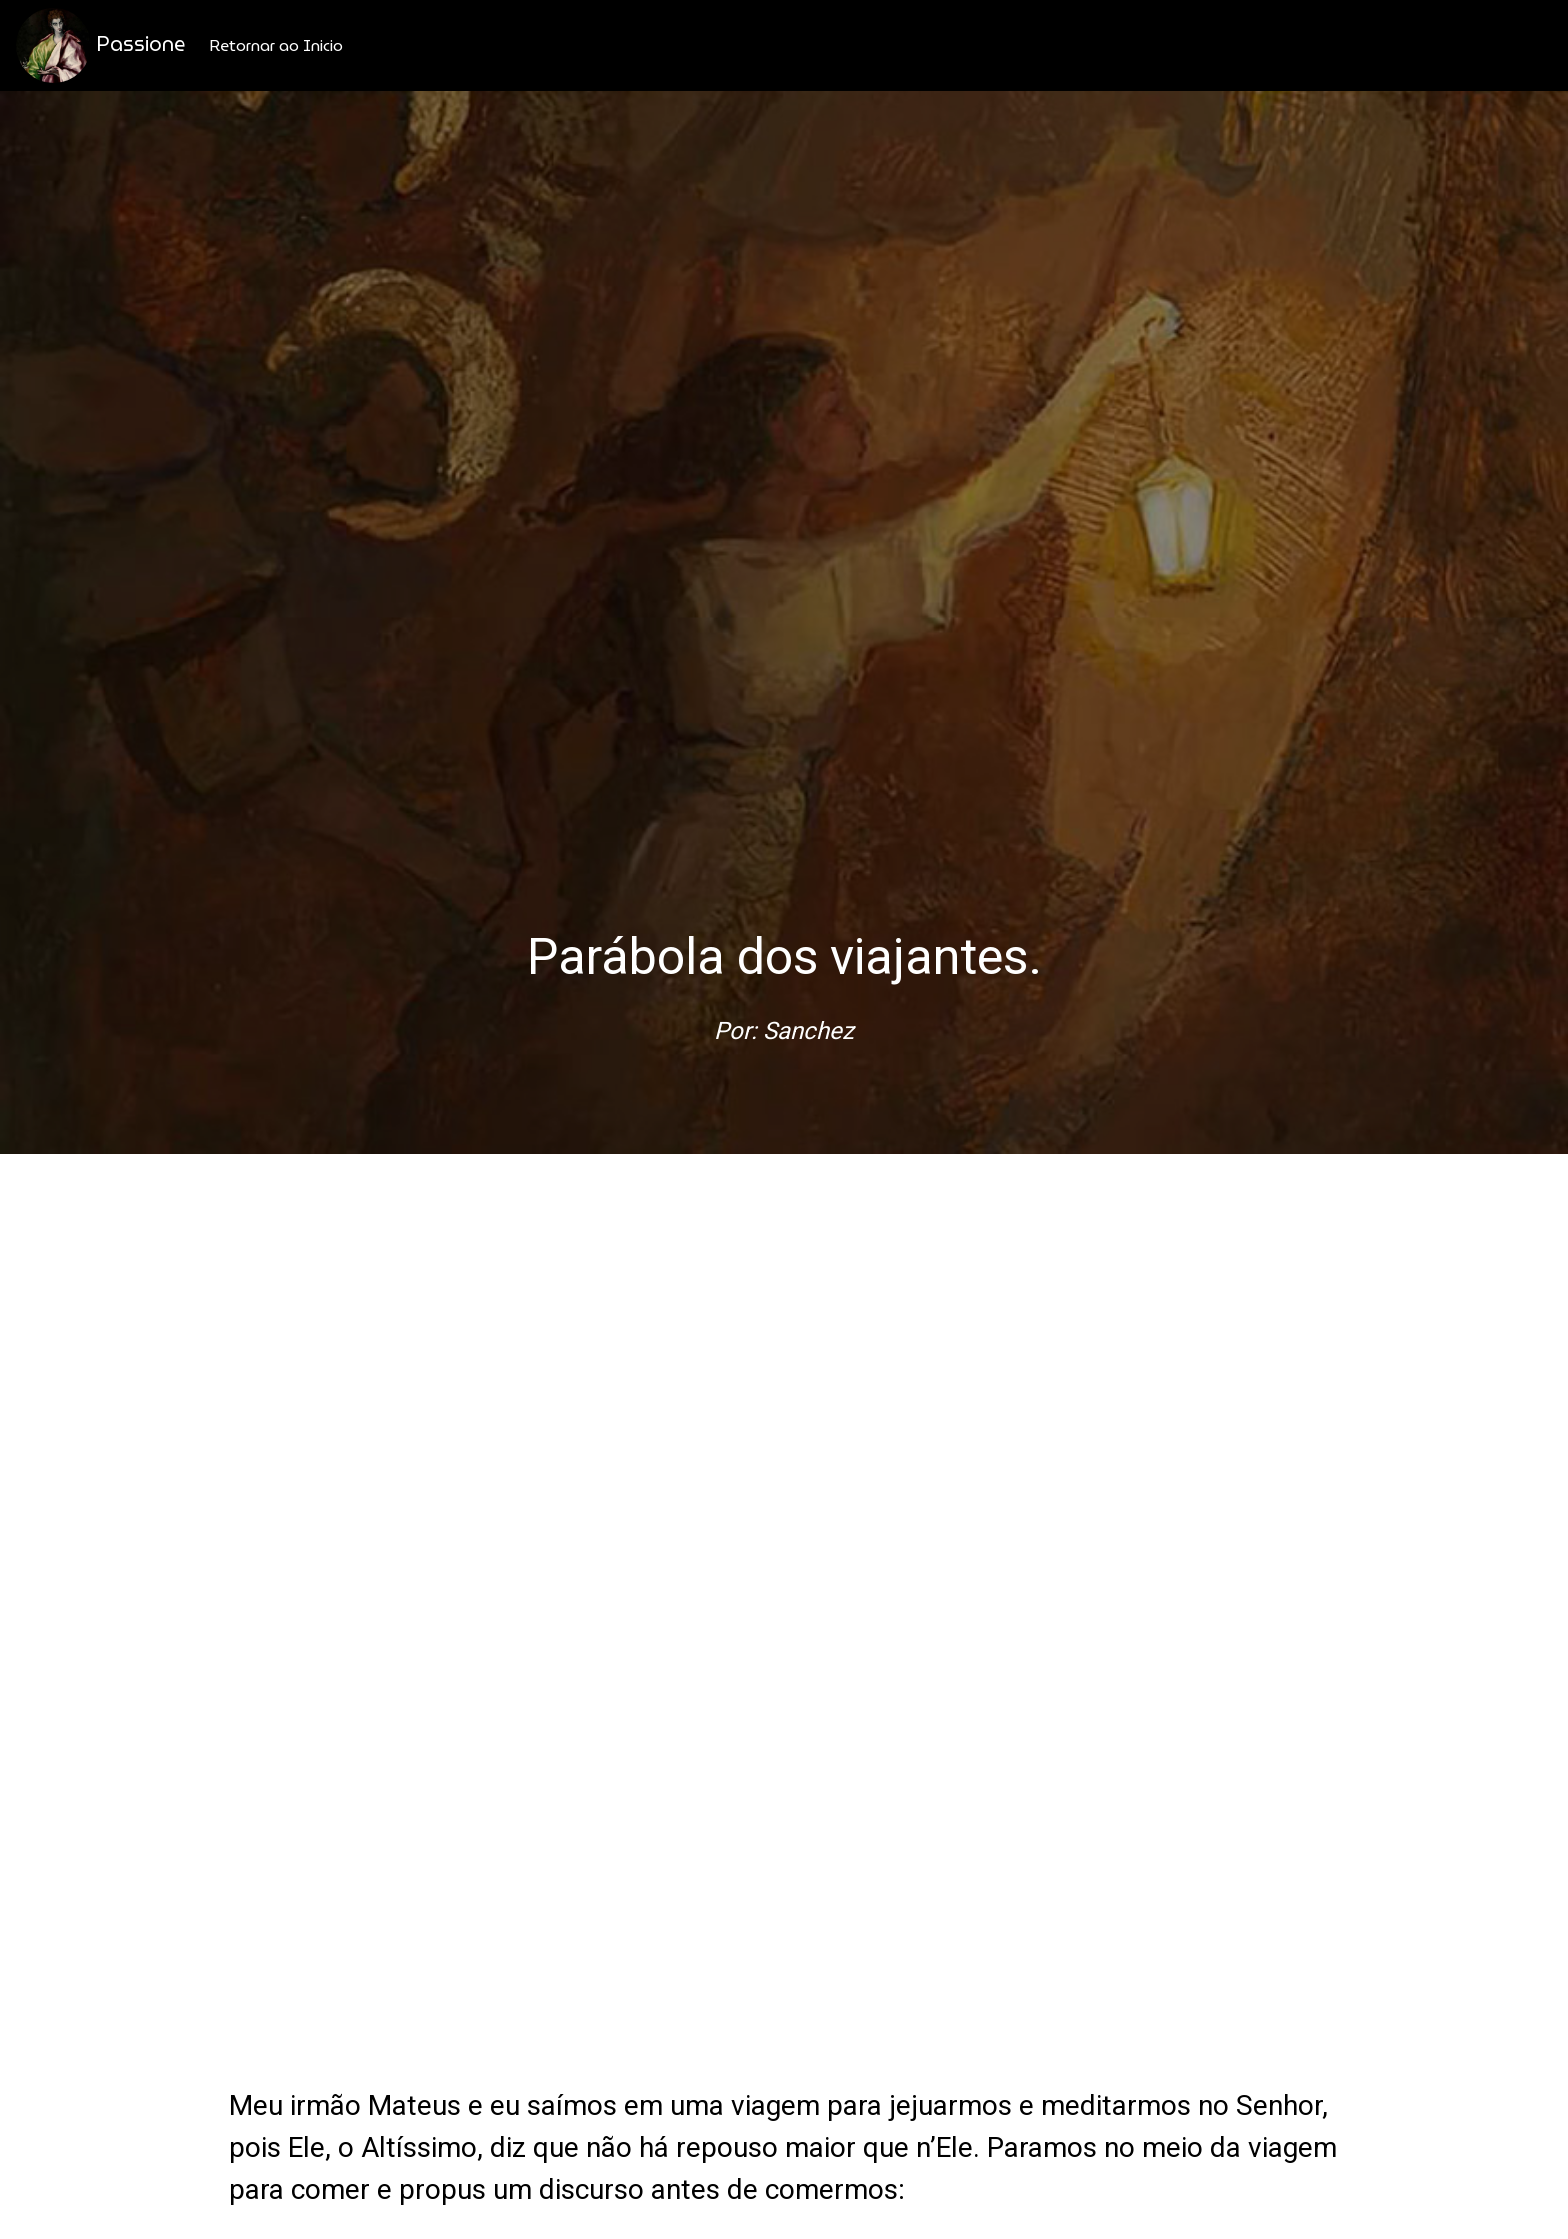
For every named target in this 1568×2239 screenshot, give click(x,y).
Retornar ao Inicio (276, 45)
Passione (100, 45)
